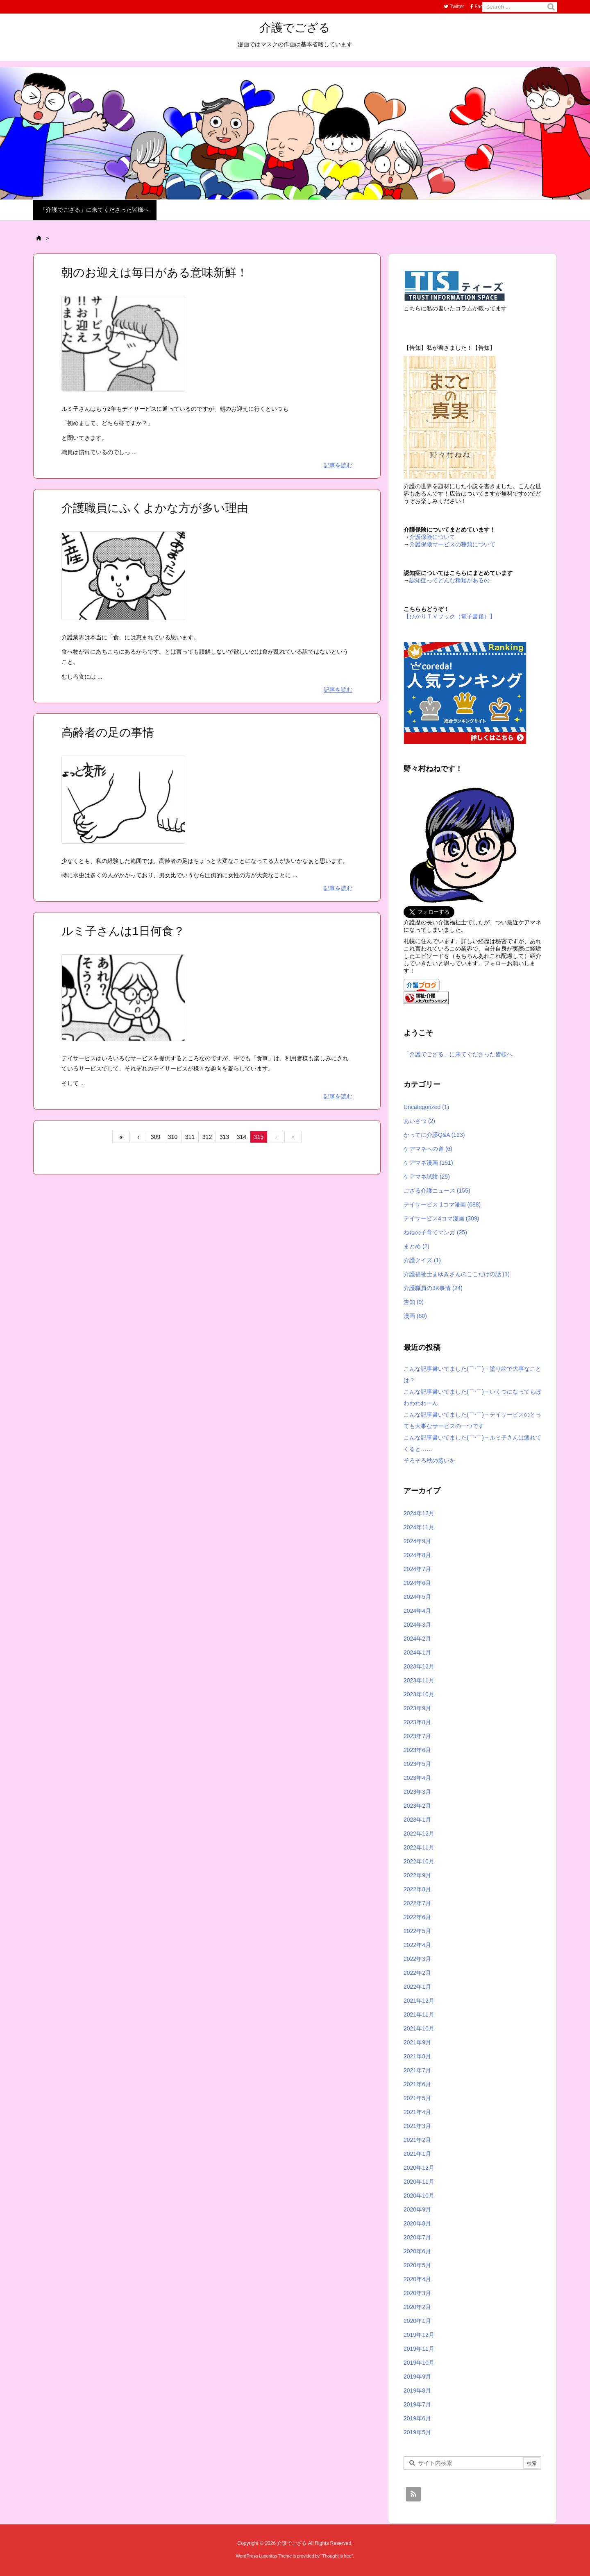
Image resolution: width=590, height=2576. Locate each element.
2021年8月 (417, 2056)
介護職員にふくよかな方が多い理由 (154, 508)
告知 (414, 1302)
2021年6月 (417, 2084)
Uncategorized (426, 1107)
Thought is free (336, 2555)
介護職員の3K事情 (433, 1288)
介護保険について (432, 537)
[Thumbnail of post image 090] (123, 581)
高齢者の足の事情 (107, 732)
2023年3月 (417, 1791)
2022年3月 (417, 1959)
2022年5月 (417, 1931)
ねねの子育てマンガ (435, 1232)
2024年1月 (417, 1652)
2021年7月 (417, 2070)
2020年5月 (417, 2265)
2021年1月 (417, 2153)
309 (155, 1137)
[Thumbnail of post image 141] (123, 349)
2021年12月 (419, 2000)
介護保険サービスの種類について (452, 544)
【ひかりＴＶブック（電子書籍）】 (449, 616)
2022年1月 (417, 1986)
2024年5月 (417, 1597)
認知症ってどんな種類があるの (449, 580)
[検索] (551, 7)
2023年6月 (417, 1750)
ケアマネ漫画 (428, 1162)
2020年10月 (419, 2195)
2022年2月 (417, 1972)
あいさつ (419, 1121)
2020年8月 (417, 2223)
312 (207, 1137)
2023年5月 (417, 1764)
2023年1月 (417, 1819)
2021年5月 (417, 2098)
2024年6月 (417, 1583)
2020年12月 (419, 2167)
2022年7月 (417, 1903)
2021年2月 (417, 2140)
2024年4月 (417, 1610)
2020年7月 (417, 2237)
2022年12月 (419, 1833)
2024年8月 (417, 1555)
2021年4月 (417, 2112)
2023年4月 (417, 1778)
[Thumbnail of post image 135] (123, 1003)
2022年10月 (419, 1861)
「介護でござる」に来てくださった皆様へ (458, 1054)
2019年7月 (417, 2404)
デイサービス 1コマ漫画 (442, 1204)
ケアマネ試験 (427, 1176)
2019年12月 (419, 2335)
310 (172, 1137)
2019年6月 (417, 2418)
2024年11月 (419, 1527)
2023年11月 (419, 1680)
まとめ (416, 1246)
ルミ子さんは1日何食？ (123, 931)
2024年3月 (417, 1624)
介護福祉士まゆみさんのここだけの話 (457, 1274)
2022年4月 (417, 1945)
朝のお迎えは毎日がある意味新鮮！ (154, 272)
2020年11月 (419, 2181)
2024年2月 (417, 1638)
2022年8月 (417, 1889)
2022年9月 (417, 1875)
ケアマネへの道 (428, 1148)
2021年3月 (417, 2126)
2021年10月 (419, 2028)
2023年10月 (419, 1694)
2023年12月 (419, 1666)
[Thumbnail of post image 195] (123, 805)
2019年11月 (419, 2348)
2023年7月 (417, 1736)
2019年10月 (419, 2362)
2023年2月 (417, 1805)
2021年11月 (419, 2014)
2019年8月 (417, 2390)
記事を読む (338, 465)
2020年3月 (417, 2293)
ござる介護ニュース (437, 1190)
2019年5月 (417, 2432)
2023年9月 (417, 1708)
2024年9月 (417, 1541)
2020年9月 (417, 2209)
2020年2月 (417, 2307)
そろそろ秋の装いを (429, 1460)
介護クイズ (422, 1260)
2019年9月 (417, 2376)
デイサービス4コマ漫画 (441, 1218)
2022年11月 (419, 1847)
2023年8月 (417, 1722)
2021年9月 (417, 2042)
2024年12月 (419, 1513)
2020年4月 (417, 2279)
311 (190, 1137)
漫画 (415, 1316)
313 (224, 1137)
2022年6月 (417, 1917)
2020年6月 (417, 2251)
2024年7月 (417, 1569)
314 (241, 1137)
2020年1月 (417, 2321)
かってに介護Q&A (434, 1135)
